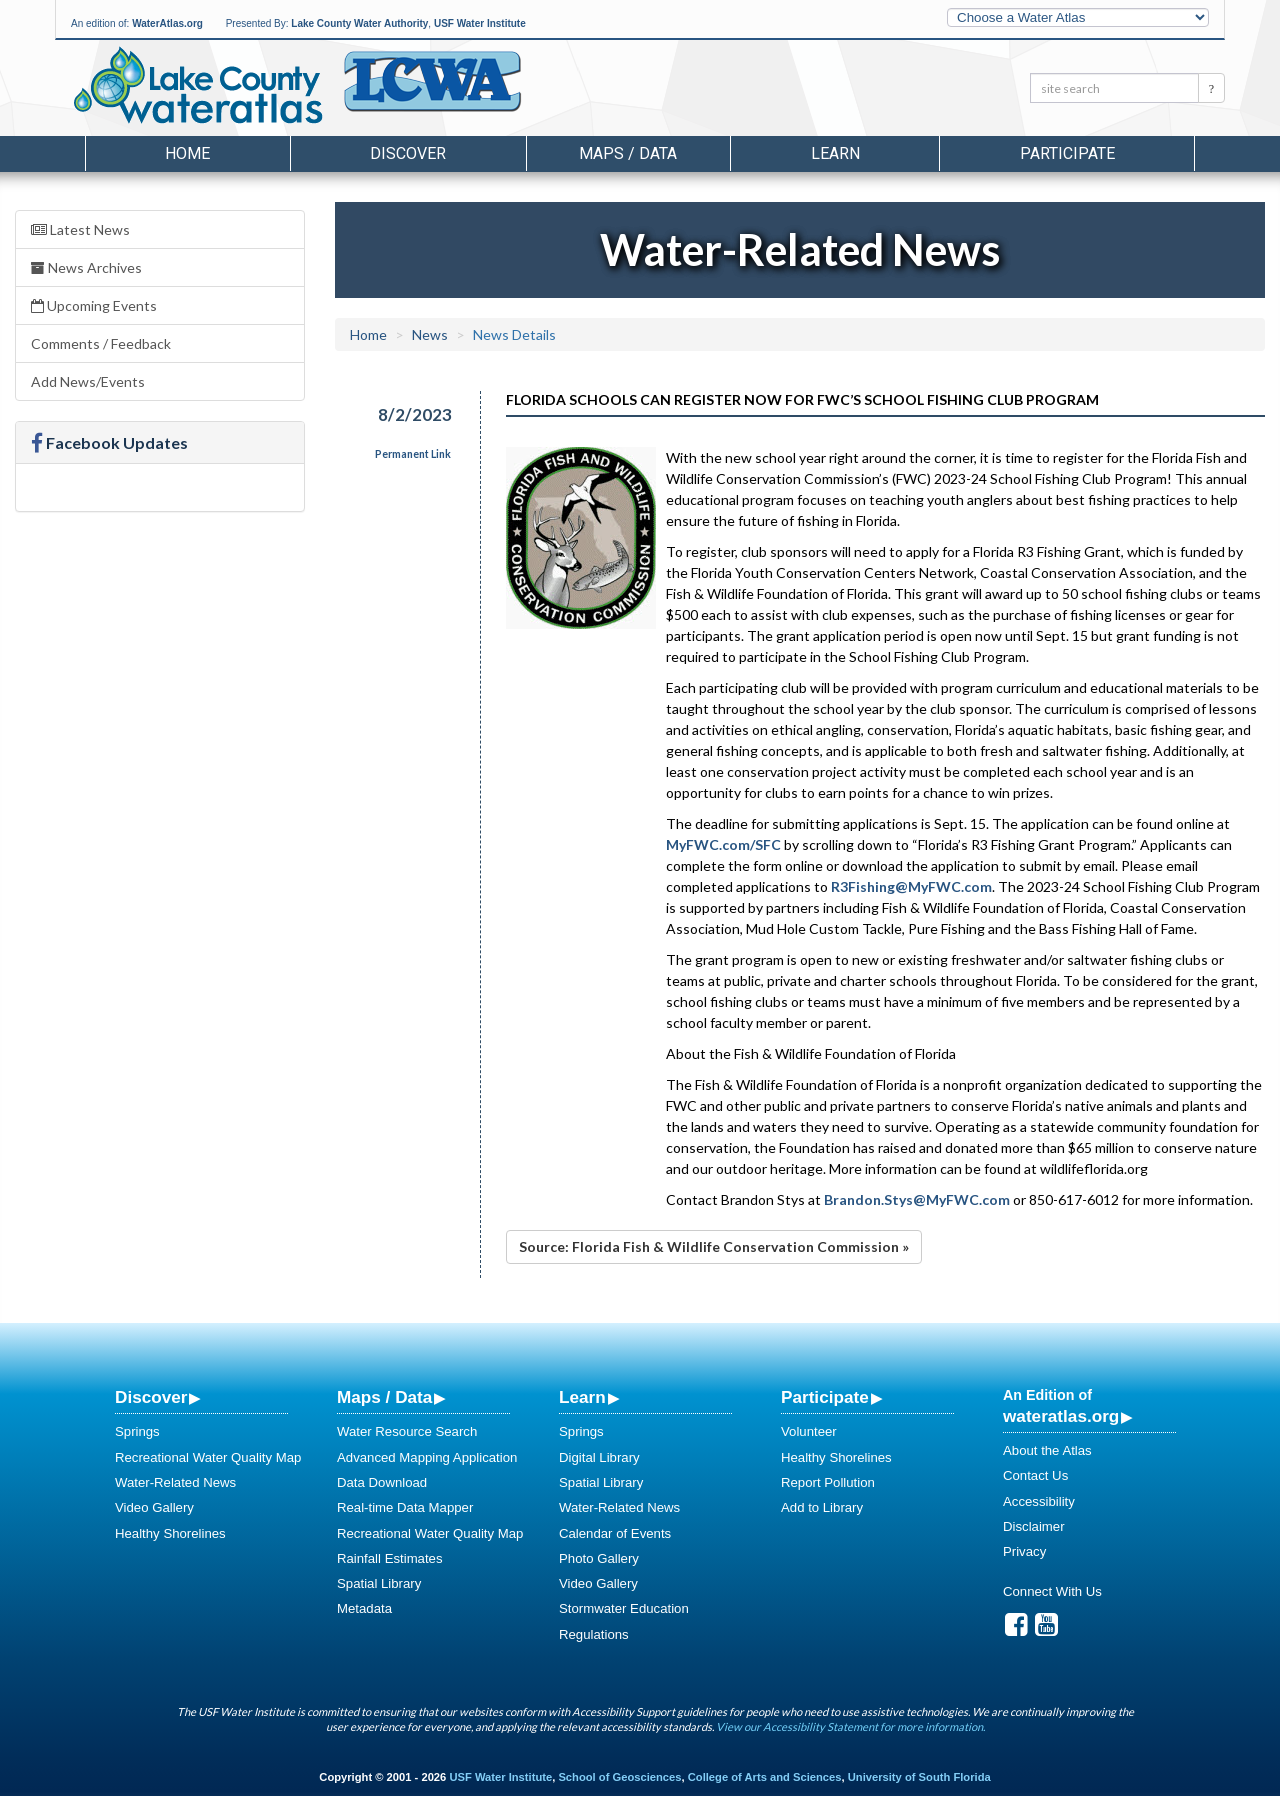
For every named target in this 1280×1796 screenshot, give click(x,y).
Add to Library (822, 1507)
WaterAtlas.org (167, 23)
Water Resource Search (407, 1431)
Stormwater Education (624, 1608)
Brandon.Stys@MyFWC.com (917, 1199)
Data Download (382, 1482)
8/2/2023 (415, 414)
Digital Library (599, 1457)
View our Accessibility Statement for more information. (850, 1726)
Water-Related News (175, 1482)
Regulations (594, 1634)
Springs (137, 1431)
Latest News (80, 229)
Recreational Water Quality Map (208, 1457)
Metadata (364, 1608)
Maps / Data (384, 1397)
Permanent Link (413, 454)
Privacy (1024, 1551)
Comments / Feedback (101, 343)
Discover (151, 1397)
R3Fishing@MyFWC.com (911, 886)
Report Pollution (828, 1482)
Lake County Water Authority (359, 23)
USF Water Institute (480, 23)
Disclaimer (1034, 1526)
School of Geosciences (619, 1777)
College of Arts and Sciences (765, 1777)
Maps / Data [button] (628, 153)
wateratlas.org (1061, 1416)
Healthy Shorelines (170, 1533)
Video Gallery (154, 1507)
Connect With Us (1052, 1591)
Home (187, 153)
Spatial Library (379, 1583)
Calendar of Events (615, 1533)
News (430, 334)
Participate (825, 1397)
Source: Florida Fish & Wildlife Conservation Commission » (714, 1246)
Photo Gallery (599, 1558)
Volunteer (809, 1431)
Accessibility (1039, 1501)
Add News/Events (88, 381)
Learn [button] (835, 153)
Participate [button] (1067, 153)
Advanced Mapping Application (427, 1457)
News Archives (86, 267)
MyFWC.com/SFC (723, 844)
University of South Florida (919, 1777)
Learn (582, 1397)
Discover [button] (408, 153)
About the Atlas (1047, 1450)
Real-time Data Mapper (405, 1507)
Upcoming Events (94, 305)
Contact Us (1035, 1475)
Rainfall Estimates (390, 1558)
